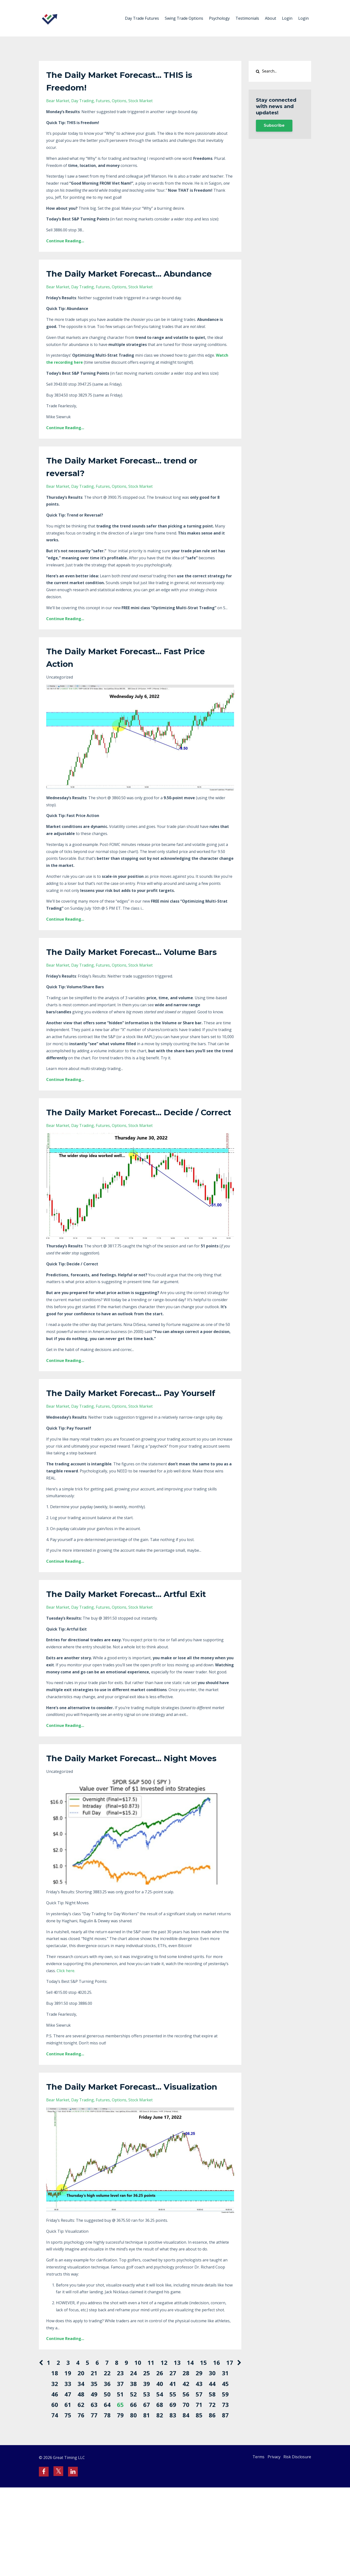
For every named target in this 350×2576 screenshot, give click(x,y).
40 (159, 2472)
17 (229, 2451)
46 (54, 2483)
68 (159, 2493)
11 (151, 2451)
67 (146, 2493)
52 (133, 2483)
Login (287, 18)
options (119, 100)
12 (164, 2451)
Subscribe (274, 125)
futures (103, 100)
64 (107, 2493)
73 (225, 2493)
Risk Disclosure (297, 2546)
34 (81, 2472)
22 (107, 2462)
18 (54, 2462)
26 (159, 2462)
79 (120, 2504)
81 (146, 2504)
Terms (253, 2546)
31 (225, 2462)
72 (212, 2493)
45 (225, 2472)
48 (81, 2483)
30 (212, 2462)
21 (94, 2462)
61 (67, 2493)
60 (54, 2493)
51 (120, 2483)
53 (146, 2483)
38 (133, 2472)
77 (94, 2504)
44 (212, 2472)
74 (54, 2504)
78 (107, 2504)
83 (172, 2504)
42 (186, 2472)
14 (190, 2451)
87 (225, 2504)
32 (54, 2472)
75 (67, 2504)
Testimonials (247, 18)
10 (137, 2451)
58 (212, 2483)
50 (107, 2483)
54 (159, 2483)
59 (225, 2483)
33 (67, 2472)
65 (120, 2493)
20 (81, 2462)
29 (199, 2462)
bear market (57, 100)
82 (159, 2504)
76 (81, 2504)
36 (107, 2472)
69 (172, 2493)
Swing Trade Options (184, 18)
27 (172, 2462)
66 (133, 2493)
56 (186, 2483)
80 (133, 2504)
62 (81, 2493)
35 (94, 2472)
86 (212, 2504)
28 (186, 2462)
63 (94, 2493)
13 (177, 2451)
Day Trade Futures (142, 18)
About (270, 18)
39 (146, 2472)
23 (120, 2462)
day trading (82, 100)
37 (120, 2472)
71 (199, 2493)
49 (94, 2483)
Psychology (219, 18)
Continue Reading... (65, 241)
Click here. (66, 2046)
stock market (140, 100)
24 (133, 2462)
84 (186, 2504)
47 (67, 2483)
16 (216, 2451)
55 (172, 2483)
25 (146, 2462)
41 (172, 2472)
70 (186, 2493)
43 (199, 2472)
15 (203, 2451)
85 (199, 2504)
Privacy (271, 2546)
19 (67, 2462)
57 (199, 2483)
